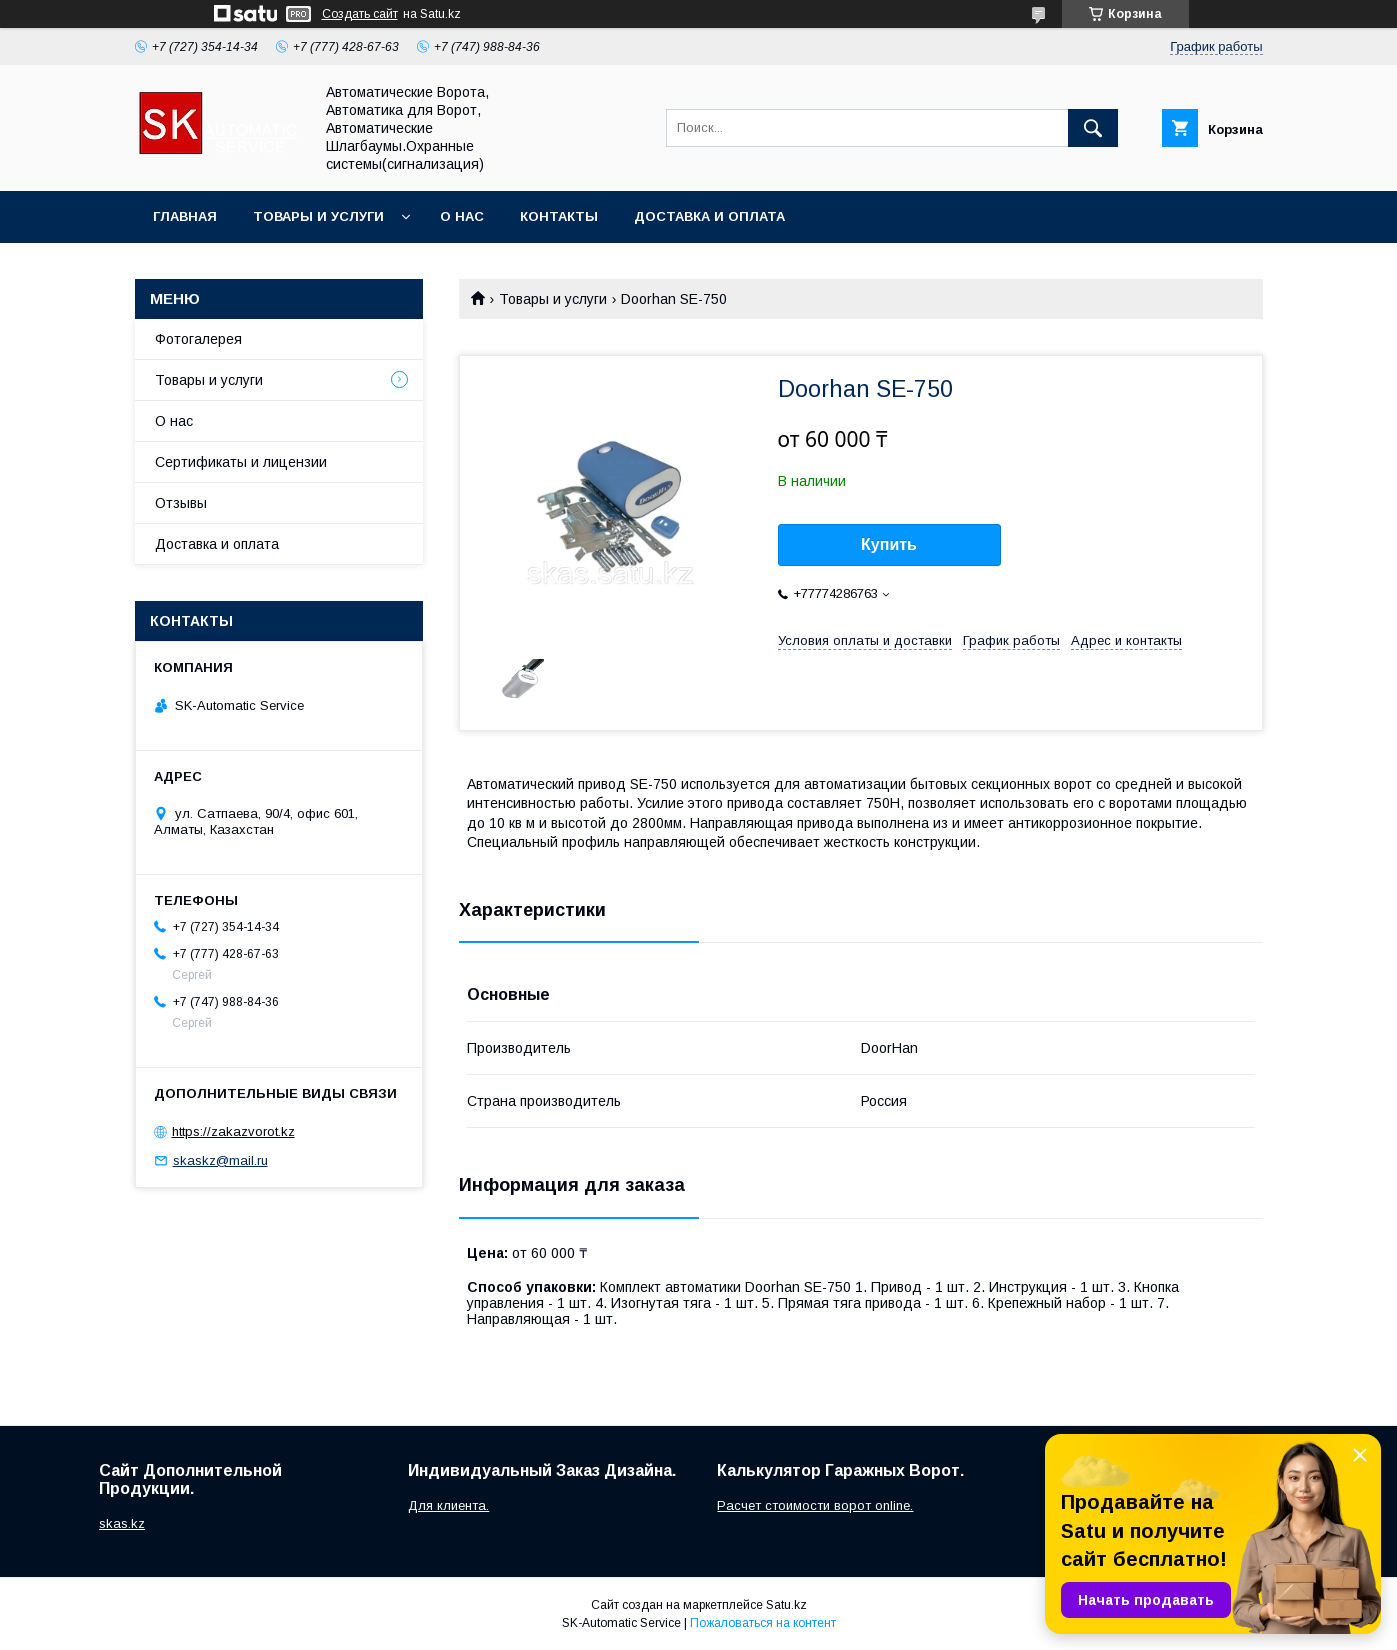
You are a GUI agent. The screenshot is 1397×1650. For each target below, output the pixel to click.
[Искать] (1093, 128)
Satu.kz (786, 1605)
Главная (185, 216)
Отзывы (181, 503)
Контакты (559, 216)
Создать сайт (360, 14)
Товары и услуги (318, 216)
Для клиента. (448, 1505)
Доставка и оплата (709, 216)
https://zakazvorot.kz (233, 1131)
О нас (462, 216)
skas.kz (122, 1523)
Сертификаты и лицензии (241, 462)
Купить (889, 544)
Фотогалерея (198, 339)
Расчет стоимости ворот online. (815, 1505)
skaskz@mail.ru (220, 1160)
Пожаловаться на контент (763, 1623)
